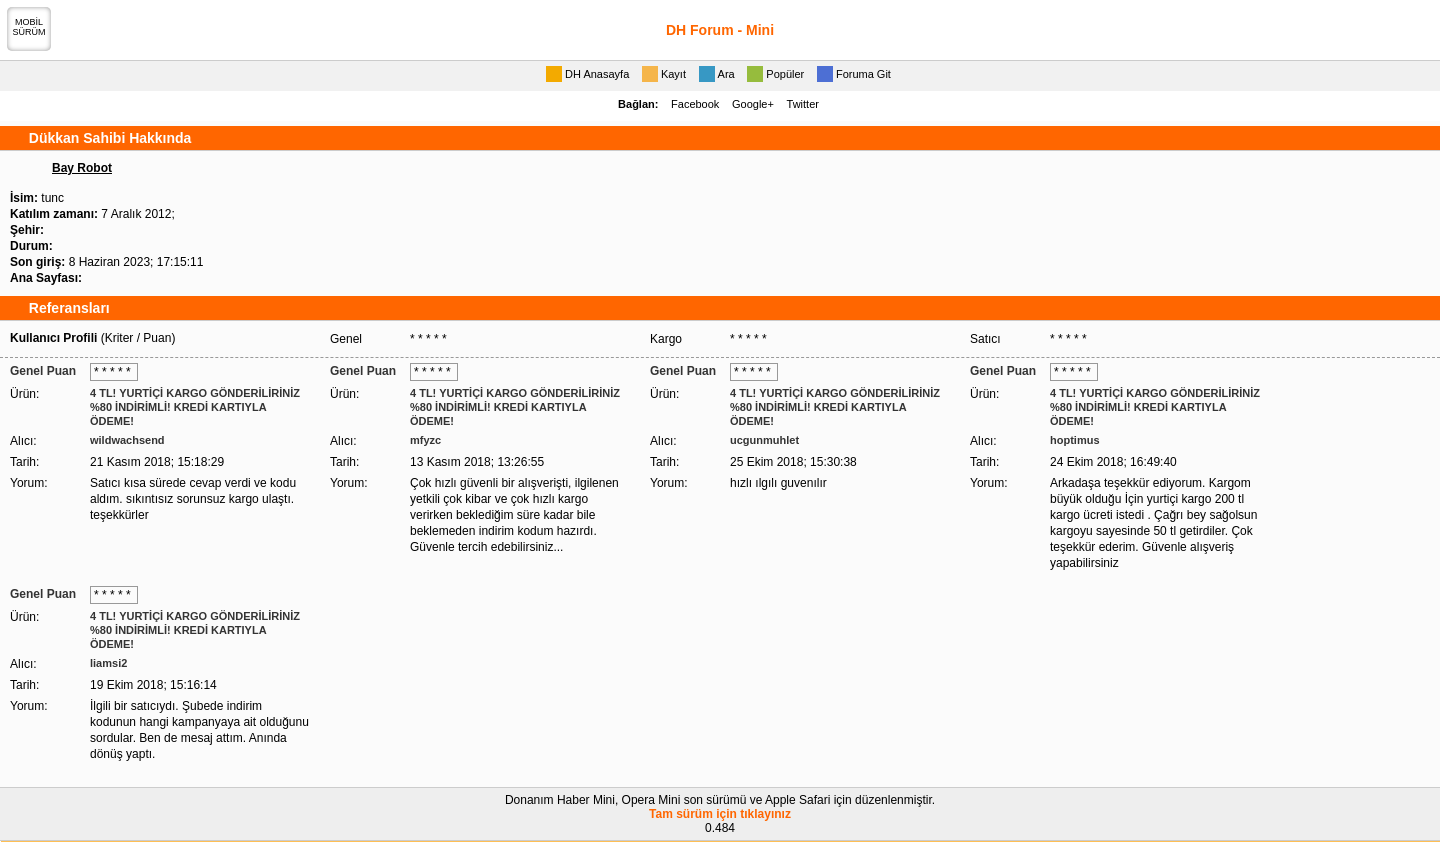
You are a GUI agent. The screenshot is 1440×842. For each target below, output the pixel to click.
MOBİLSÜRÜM (29, 27)
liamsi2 (108, 663)
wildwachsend (127, 440)
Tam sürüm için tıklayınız (720, 814)
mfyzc (425, 440)
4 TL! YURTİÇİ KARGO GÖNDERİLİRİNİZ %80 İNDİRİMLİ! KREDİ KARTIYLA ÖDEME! (195, 407)
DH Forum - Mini (720, 30)
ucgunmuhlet (764, 440)
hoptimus (1075, 440)
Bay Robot (82, 168)
